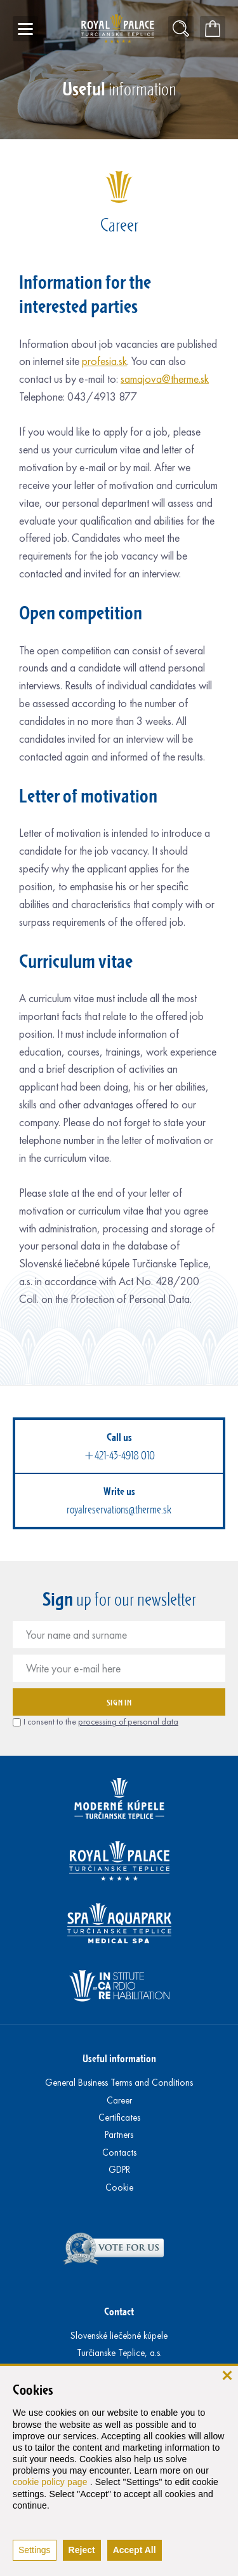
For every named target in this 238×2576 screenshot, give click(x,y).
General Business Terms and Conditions (119, 2082)
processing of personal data (128, 1721)
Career (119, 2100)
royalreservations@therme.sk (119, 1510)
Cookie (119, 2187)
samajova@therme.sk (165, 379)
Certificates (119, 2117)
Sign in (119, 1702)
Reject (82, 2550)
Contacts (119, 2152)
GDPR (119, 2169)
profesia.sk (104, 361)
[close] (227, 2375)
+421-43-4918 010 (119, 1456)
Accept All (134, 2550)
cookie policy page (51, 2482)
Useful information (119, 2058)
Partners (119, 2134)
